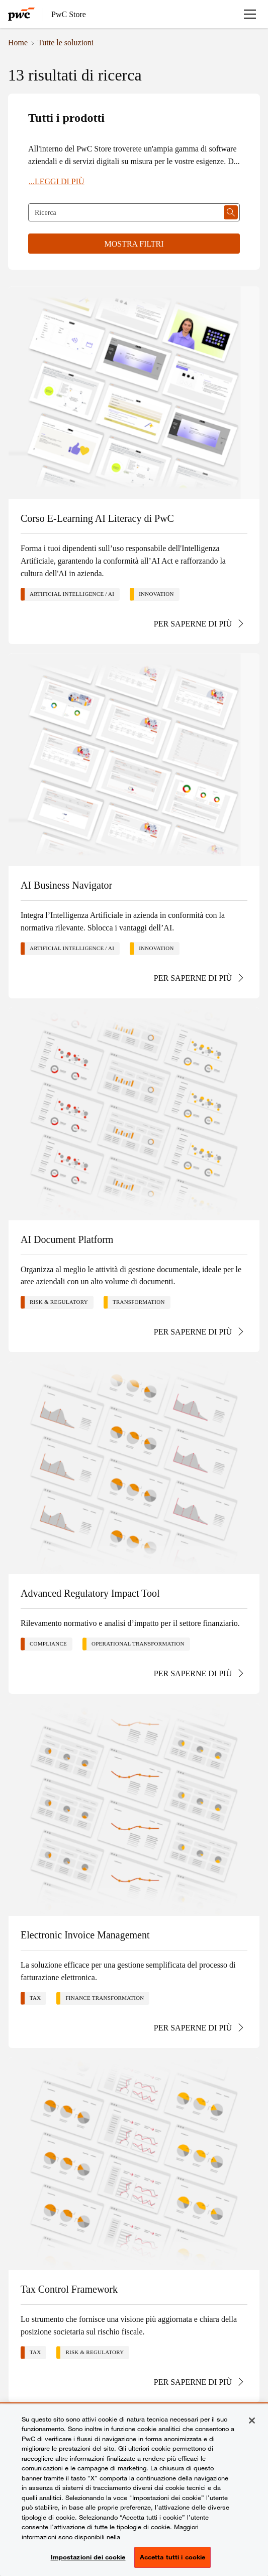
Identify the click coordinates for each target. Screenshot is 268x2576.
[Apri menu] (250, 14)
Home (18, 42)
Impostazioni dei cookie (88, 2557)
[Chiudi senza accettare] (252, 2420)
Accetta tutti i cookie (173, 2557)
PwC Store (68, 14)
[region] (134, 2490)
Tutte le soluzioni (66, 42)
